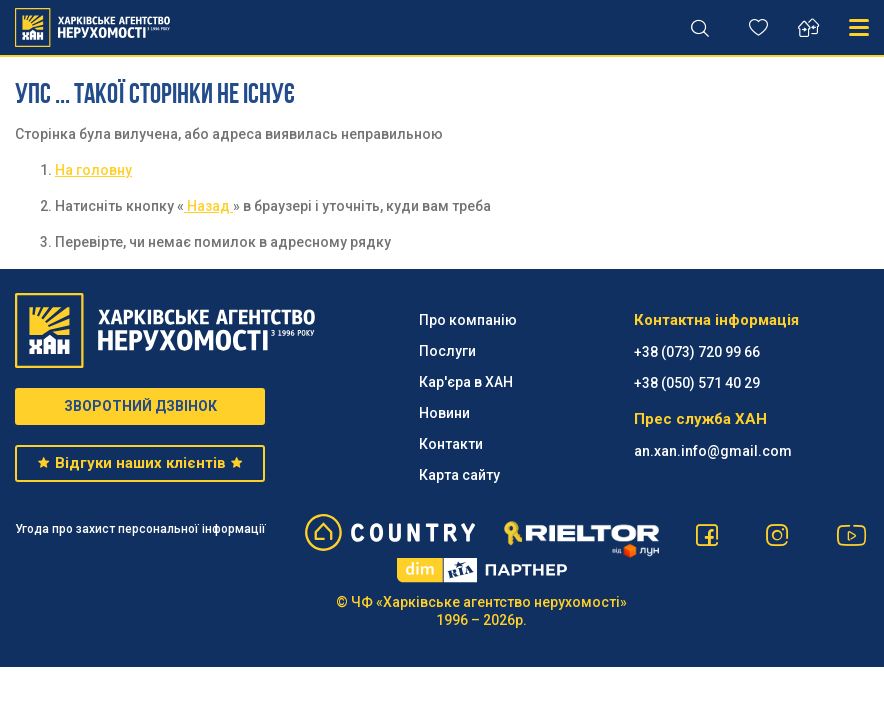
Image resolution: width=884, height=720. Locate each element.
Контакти (451, 444)
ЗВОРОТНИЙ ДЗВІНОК (140, 406)
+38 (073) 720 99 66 (697, 352)
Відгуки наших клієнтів (140, 463)
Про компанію (468, 320)
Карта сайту (459, 475)
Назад (208, 206)
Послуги (447, 351)
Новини (444, 413)
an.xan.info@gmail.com (713, 451)
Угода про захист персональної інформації (140, 529)
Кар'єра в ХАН (466, 382)
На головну (93, 170)
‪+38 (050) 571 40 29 (697, 383)
